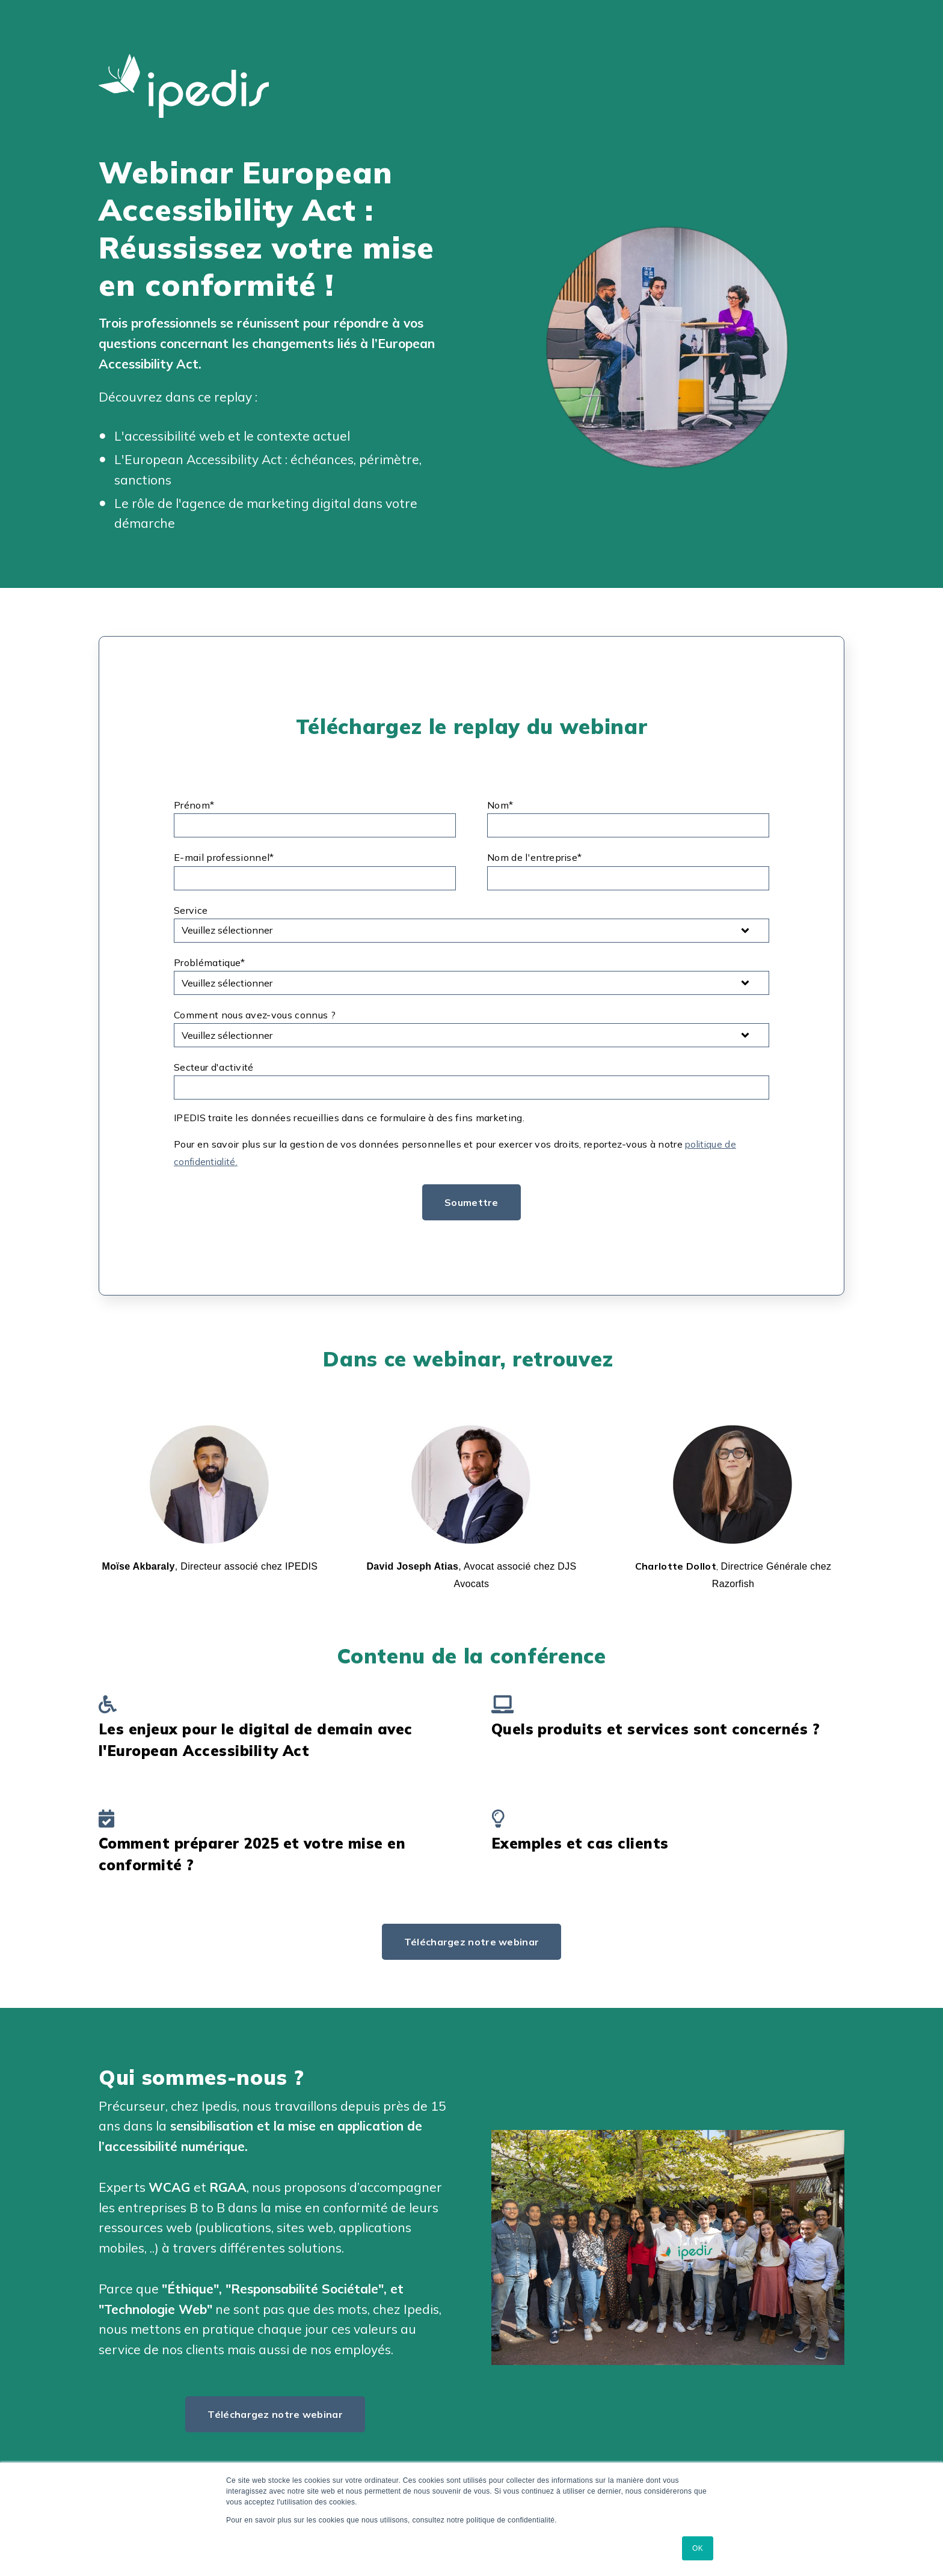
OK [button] (697, 2548)
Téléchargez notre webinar (471, 1941)
